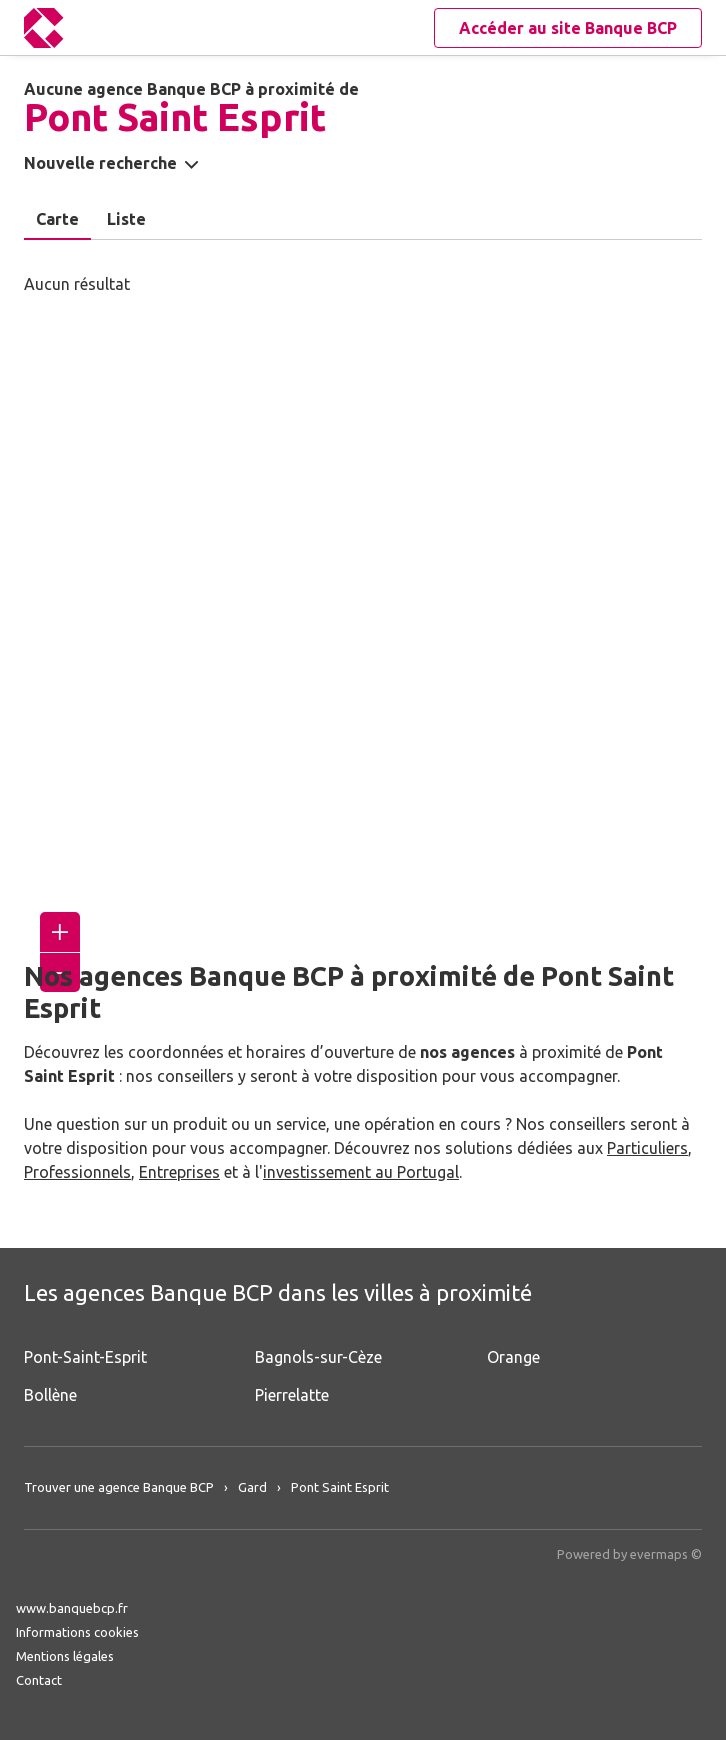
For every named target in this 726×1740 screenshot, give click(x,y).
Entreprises (179, 1172)
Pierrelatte (292, 1395)
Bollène (50, 1395)
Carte (57, 219)
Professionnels (77, 1172)
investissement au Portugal (361, 1172)
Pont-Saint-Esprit (85, 1357)
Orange (513, 1357)
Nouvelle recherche (100, 163)
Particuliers (647, 1148)
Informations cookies (77, 1632)
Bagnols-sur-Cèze (318, 1357)
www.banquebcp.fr (72, 1608)
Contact (39, 1680)
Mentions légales (65, 1656)
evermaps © (666, 1554)
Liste (126, 219)
